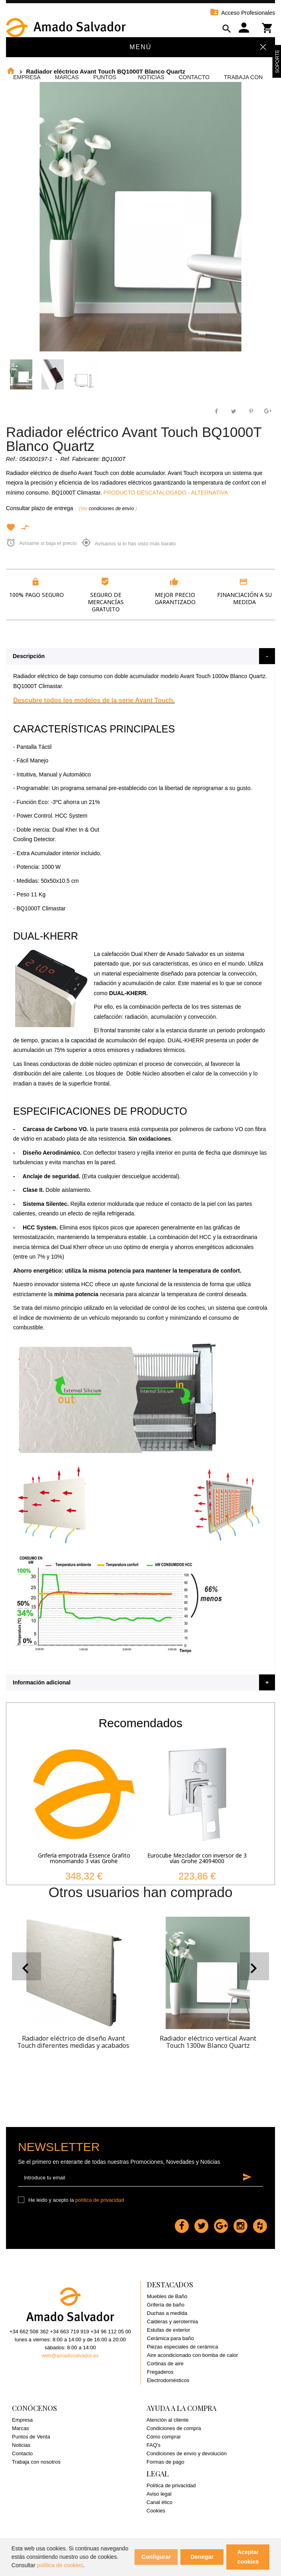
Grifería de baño (165, 2305)
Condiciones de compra (173, 2428)
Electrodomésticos (168, 2380)
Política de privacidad (171, 2485)
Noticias (151, 77)
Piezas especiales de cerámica (182, 2347)
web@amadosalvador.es (70, 2356)
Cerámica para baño (170, 2338)
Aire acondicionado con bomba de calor (192, 2355)
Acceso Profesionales (242, 13)
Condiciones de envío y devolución (186, 2453)
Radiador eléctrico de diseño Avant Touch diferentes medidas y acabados (73, 2042)
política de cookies (60, 2565)
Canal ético (159, 2502)
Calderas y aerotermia (172, 2322)
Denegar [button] (202, 2557)
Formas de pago (165, 2462)
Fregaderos (160, 2372)
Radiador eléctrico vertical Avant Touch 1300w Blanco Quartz (208, 2042)
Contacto (194, 77)
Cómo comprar (163, 2437)
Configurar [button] (156, 2557)
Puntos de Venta (31, 2437)
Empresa (26, 77)
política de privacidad (99, 2200)
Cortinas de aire (165, 2363)
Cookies (155, 2511)
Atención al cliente (167, 2420)
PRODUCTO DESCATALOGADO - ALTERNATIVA (165, 492)
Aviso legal (159, 2494)
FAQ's (153, 2445)
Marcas (67, 77)
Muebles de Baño (167, 2296)
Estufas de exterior (168, 2330)
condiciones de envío (112, 508)
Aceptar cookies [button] (248, 2557)
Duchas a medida (167, 2313)
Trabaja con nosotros (36, 2462)
